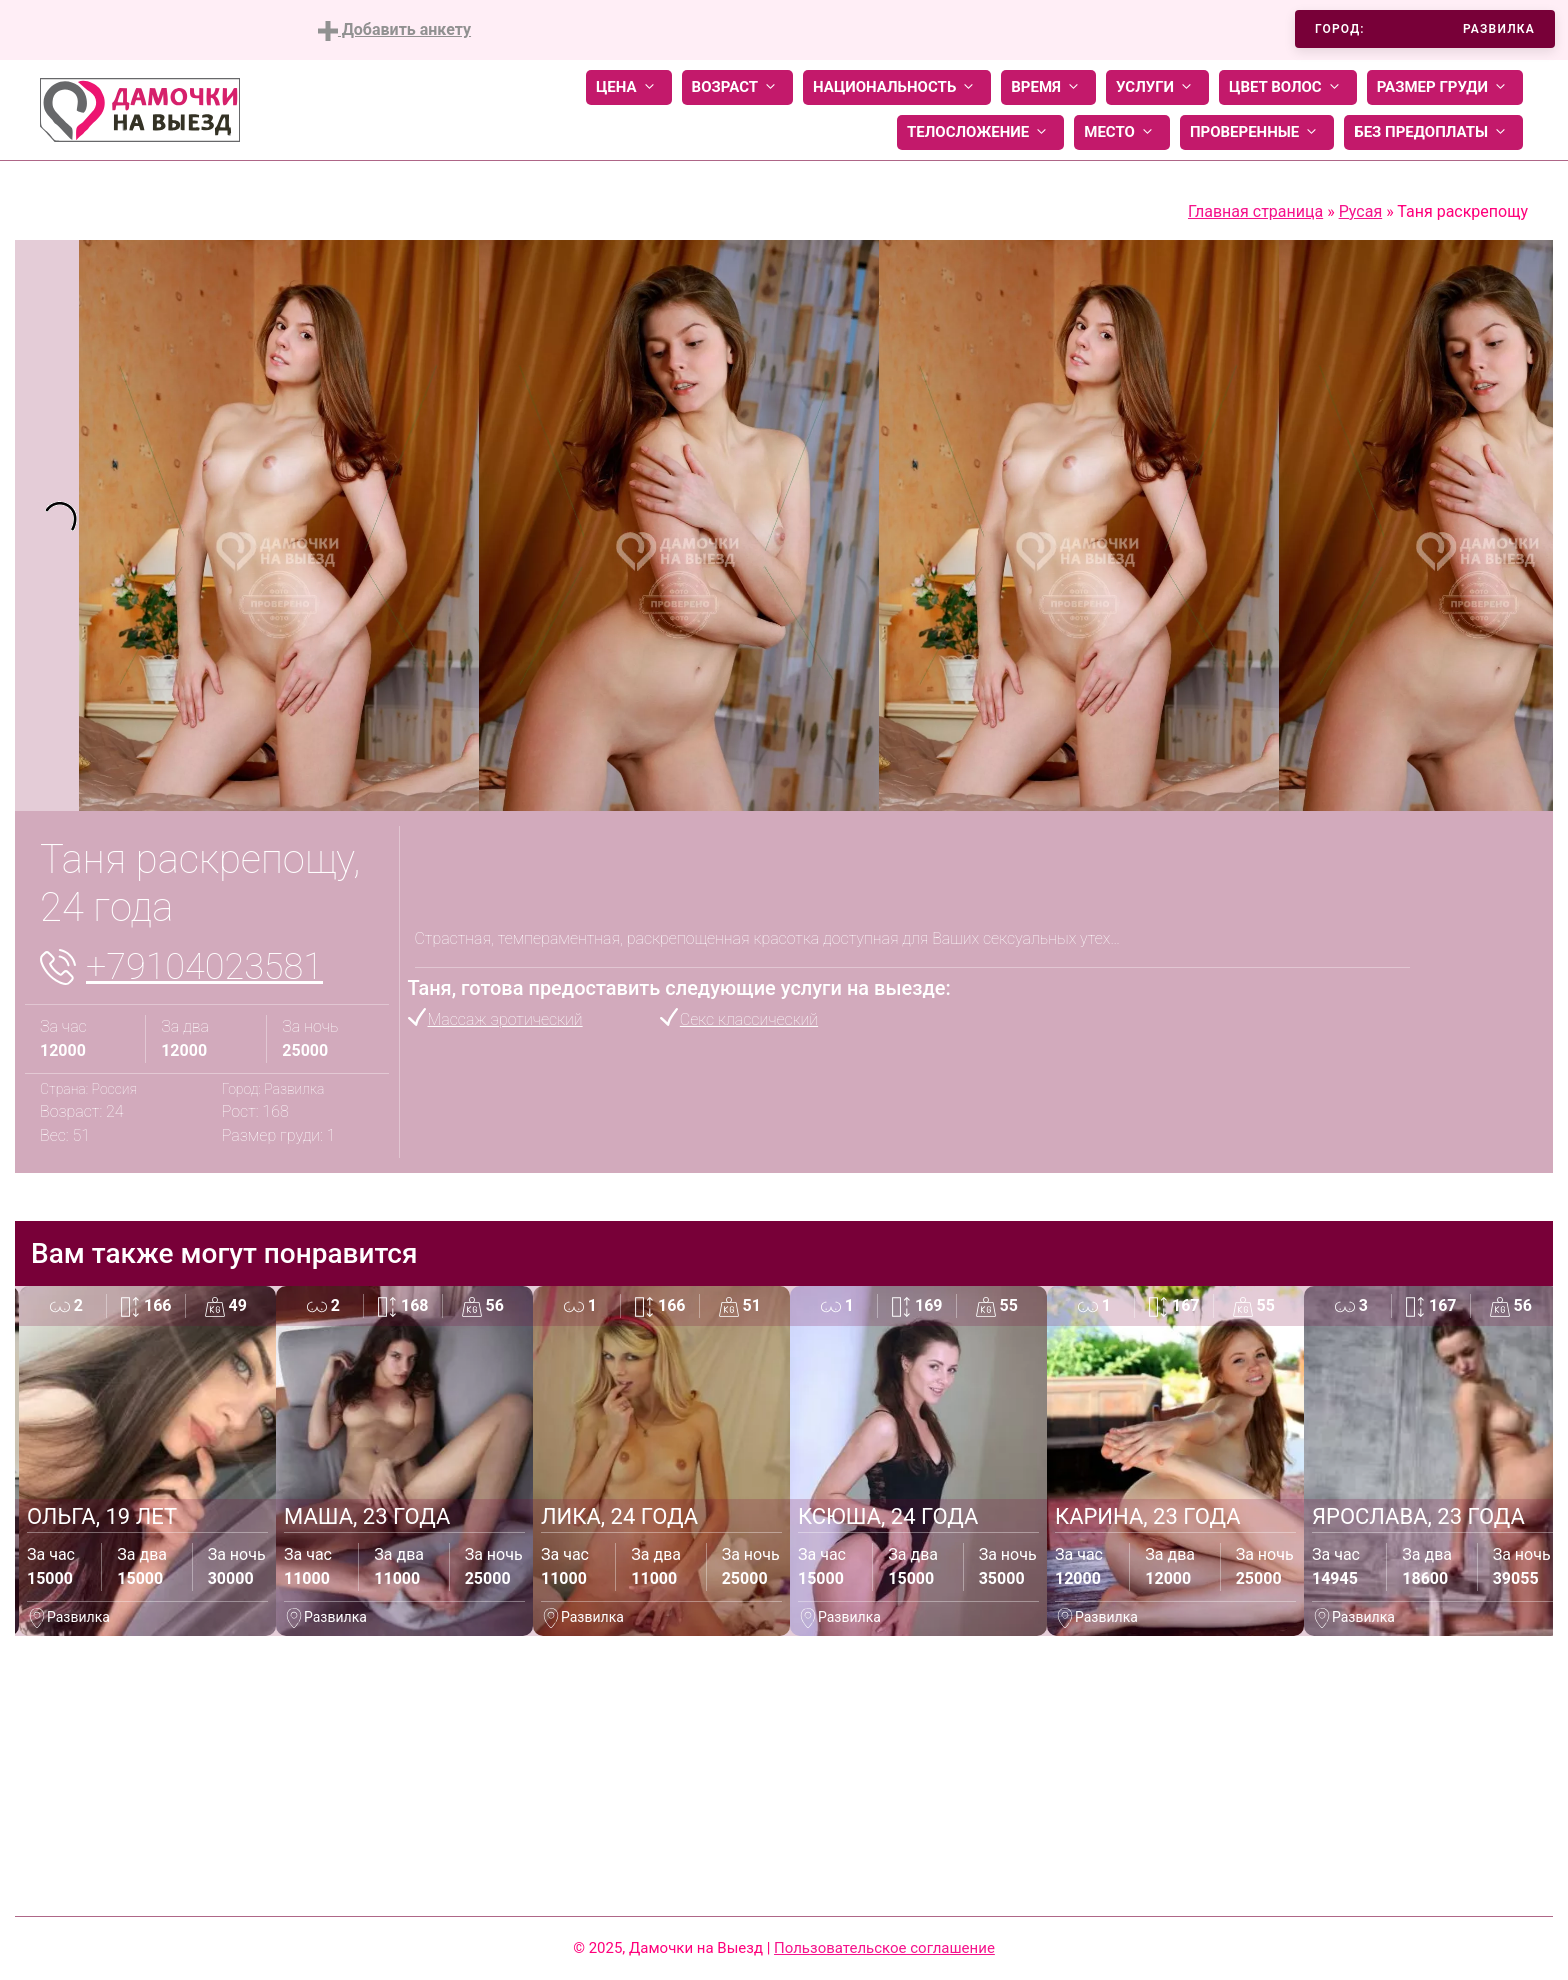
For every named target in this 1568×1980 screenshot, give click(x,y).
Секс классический (749, 1019)
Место (1122, 132)
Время (1048, 87)
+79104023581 (204, 967)
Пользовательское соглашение (884, 1948)
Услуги (1157, 87)
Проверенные (1257, 132)
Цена (629, 87)
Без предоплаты (1433, 132)
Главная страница (1255, 211)
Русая (1361, 211)
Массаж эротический (505, 1019)
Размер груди (1445, 87)
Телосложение (980, 132)
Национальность (897, 87)
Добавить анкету (394, 30)
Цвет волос (1288, 87)
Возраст (737, 87)
